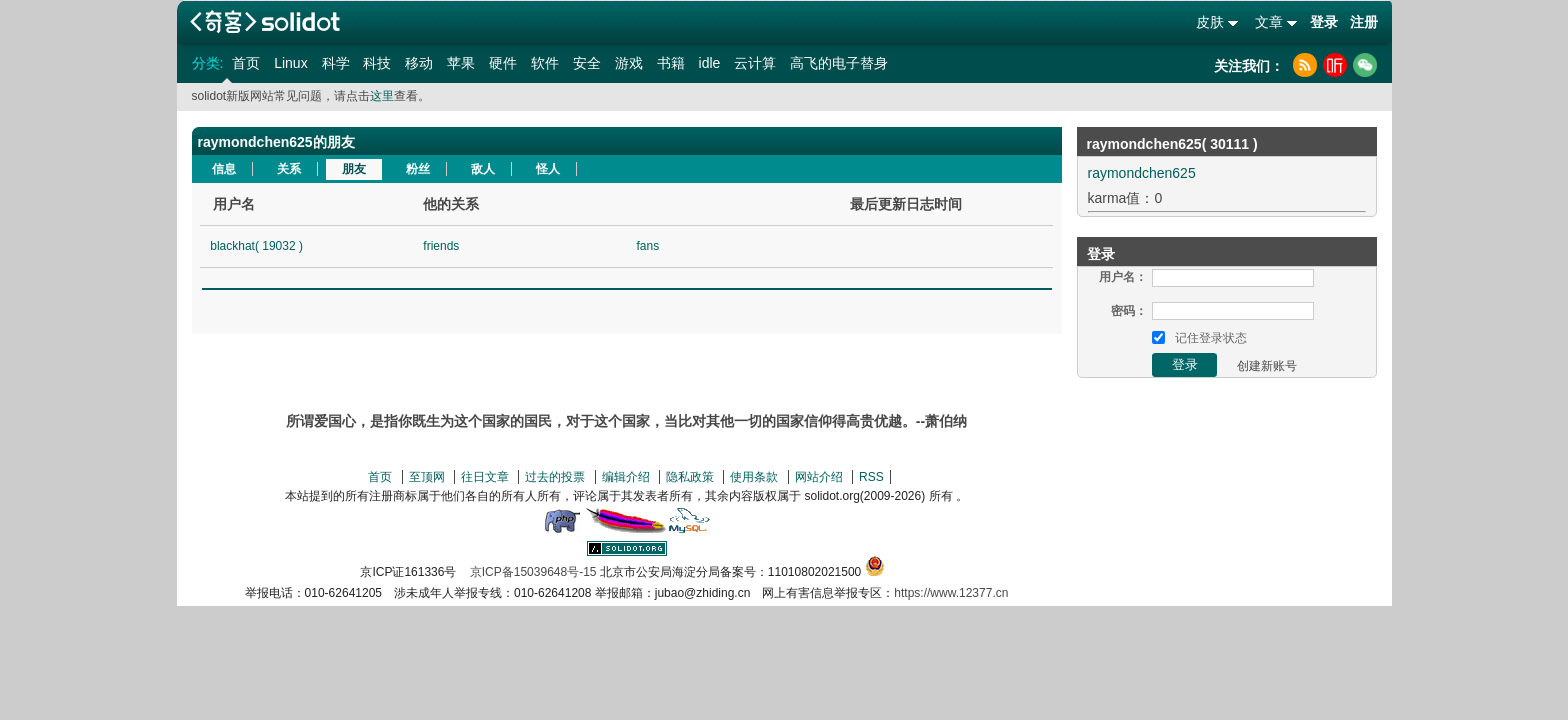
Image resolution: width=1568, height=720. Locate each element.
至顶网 (427, 477)
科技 (377, 63)
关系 (289, 169)
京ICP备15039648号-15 (533, 572)
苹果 (461, 63)
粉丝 (418, 169)
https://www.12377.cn (951, 593)
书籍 (671, 63)
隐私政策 (690, 477)
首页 (246, 63)
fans (647, 246)
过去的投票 (555, 477)
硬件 (503, 63)
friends (441, 246)
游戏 (629, 63)
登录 (1324, 22)
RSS (871, 477)
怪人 (548, 169)
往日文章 (485, 477)
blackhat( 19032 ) (256, 246)
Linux (290, 63)
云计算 (755, 63)
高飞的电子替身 (839, 63)
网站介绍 (819, 477)
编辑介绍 (626, 477)
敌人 (483, 169)
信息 (224, 169)
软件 (545, 63)
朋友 (354, 169)
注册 (1364, 22)
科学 (336, 63)
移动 (419, 63)
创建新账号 (1267, 366)
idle (710, 63)
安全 (587, 63)
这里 (382, 96)
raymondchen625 (1142, 173)
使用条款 (754, 477)
